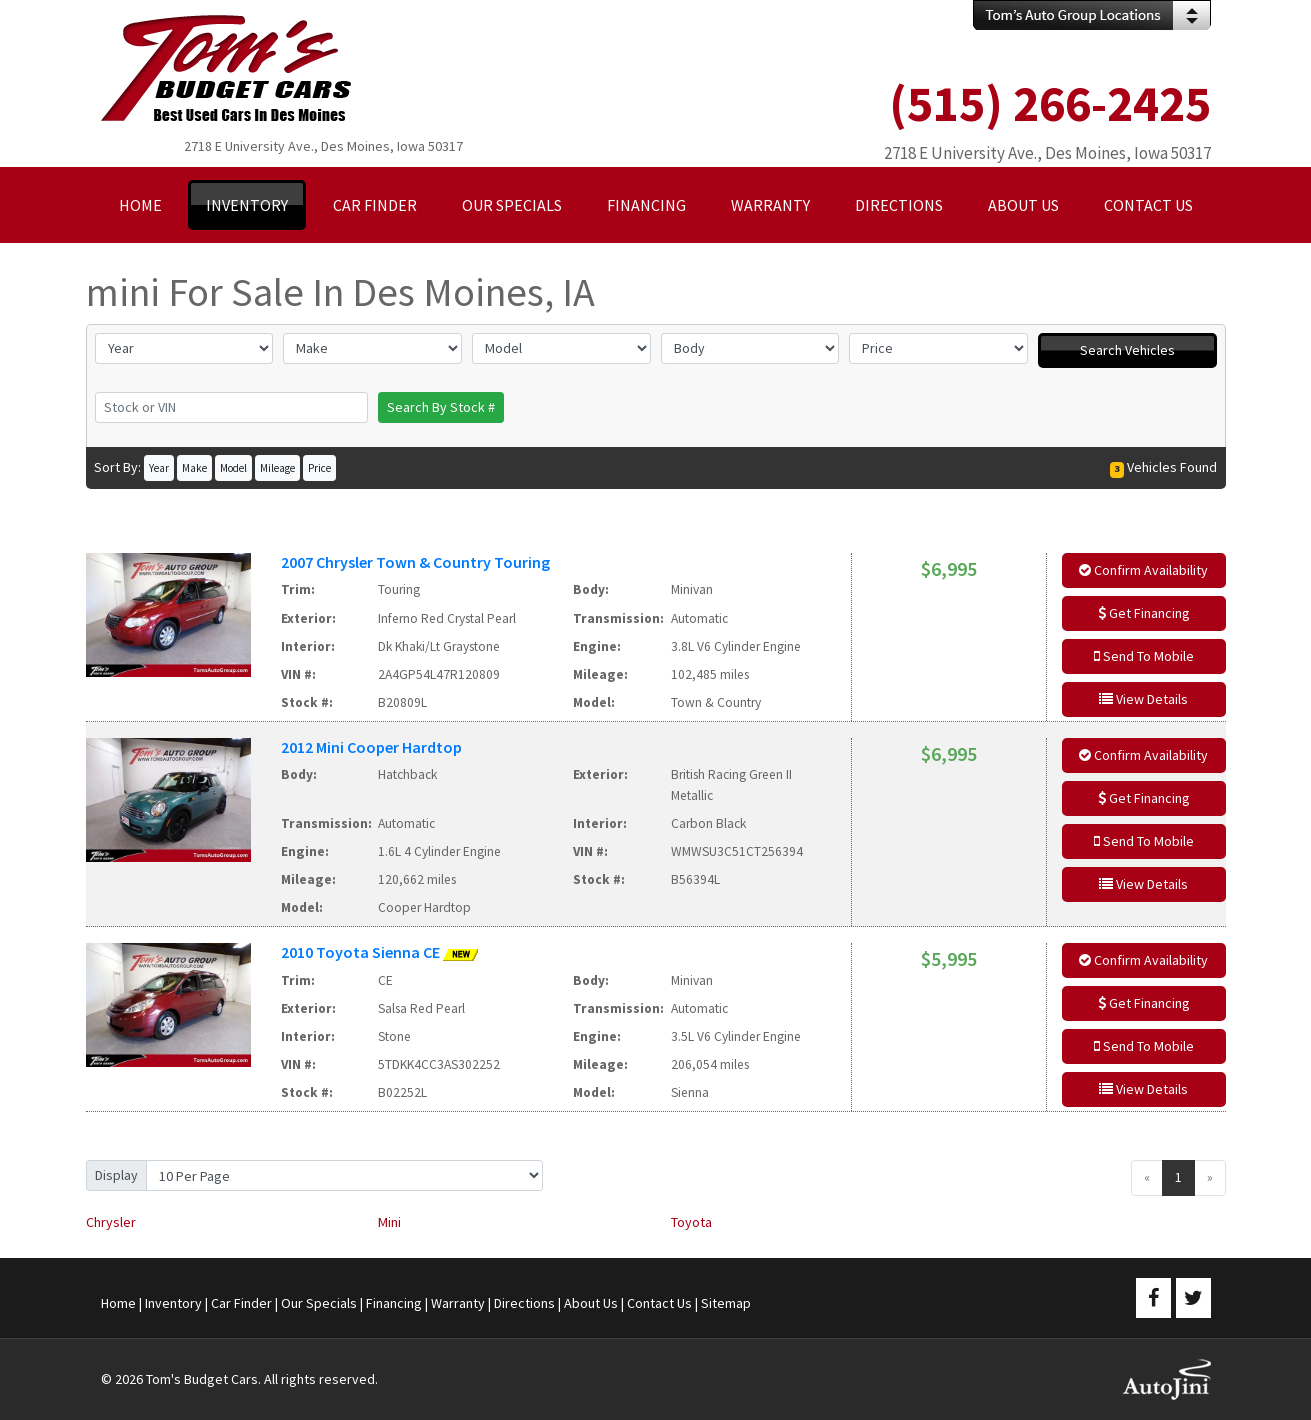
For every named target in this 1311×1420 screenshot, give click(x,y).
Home (118, 1303)
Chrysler (111, 1222)
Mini (389, 1222)
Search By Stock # (441, 407)
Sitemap (726, 1303)
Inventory (173, 1303)
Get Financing (1144, 613)
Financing (394, 1303)
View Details (1143, 699)
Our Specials (319, 1303)
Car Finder (241, 1303)
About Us (591, 1303)
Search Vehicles (1127, 350)
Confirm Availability (1143, 570)
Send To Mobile (1144, 656)
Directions (524, 1303)
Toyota (691, 1222)
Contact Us (659, 1303)
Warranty (458, 1303)
